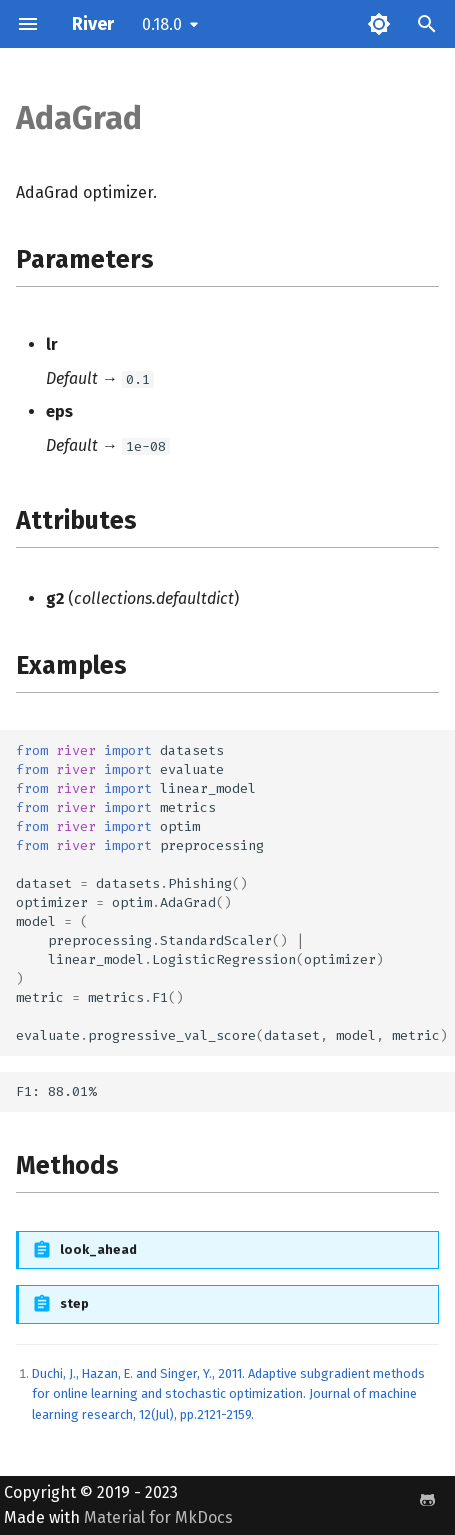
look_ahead (98, 1249)
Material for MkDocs (158, 1517)
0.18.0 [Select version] (162, 24)
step (74, 1303)
